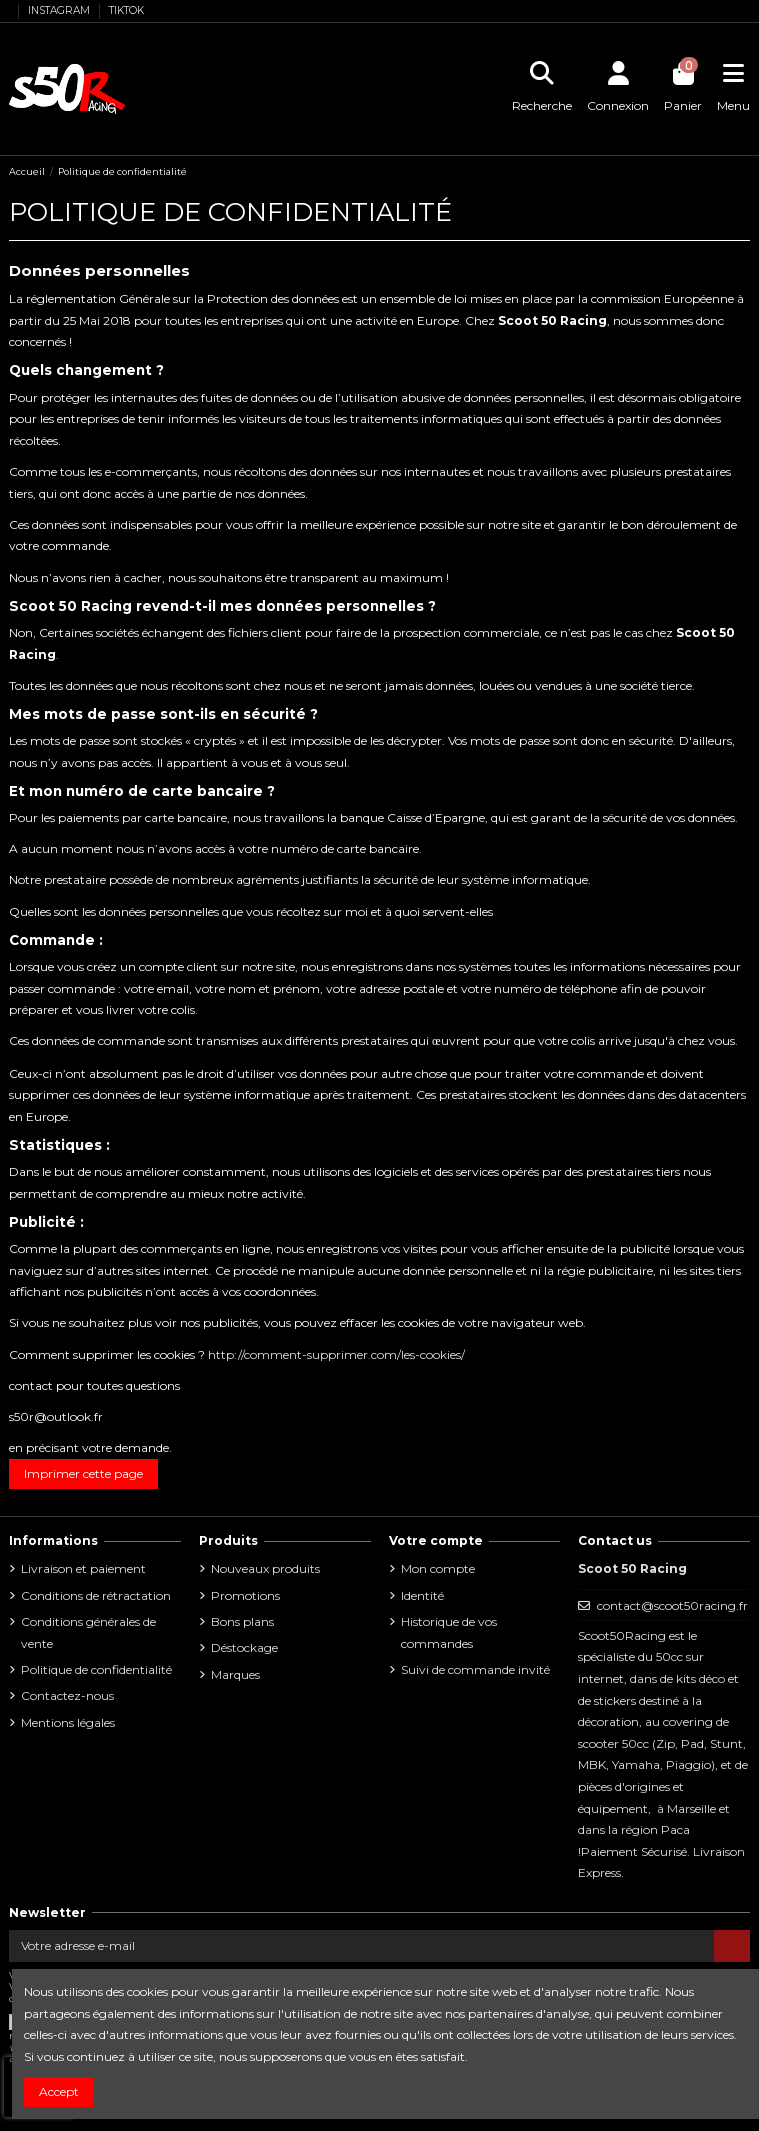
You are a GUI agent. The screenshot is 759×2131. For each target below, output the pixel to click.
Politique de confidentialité (96, 1669)
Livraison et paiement (83, 1568)
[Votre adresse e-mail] (362, 1946)
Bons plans (242, 1621)
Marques (235, 1674)
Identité (422, 1595)
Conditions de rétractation (96, 1595)
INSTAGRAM (60, 10)
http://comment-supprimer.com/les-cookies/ (336, 1354)
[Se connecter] (618, 89)
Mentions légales (68, 1722)
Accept (59, 2091)
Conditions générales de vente (88, 1632)
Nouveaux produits (265, 1568)
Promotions (245, 1595)
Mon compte (438, 1568)
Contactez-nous (67, 1695)
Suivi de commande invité (475, 1669)
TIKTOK (126, 10)
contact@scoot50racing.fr (672, 1605)
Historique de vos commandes (449, 1632)
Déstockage (244, 1647)
